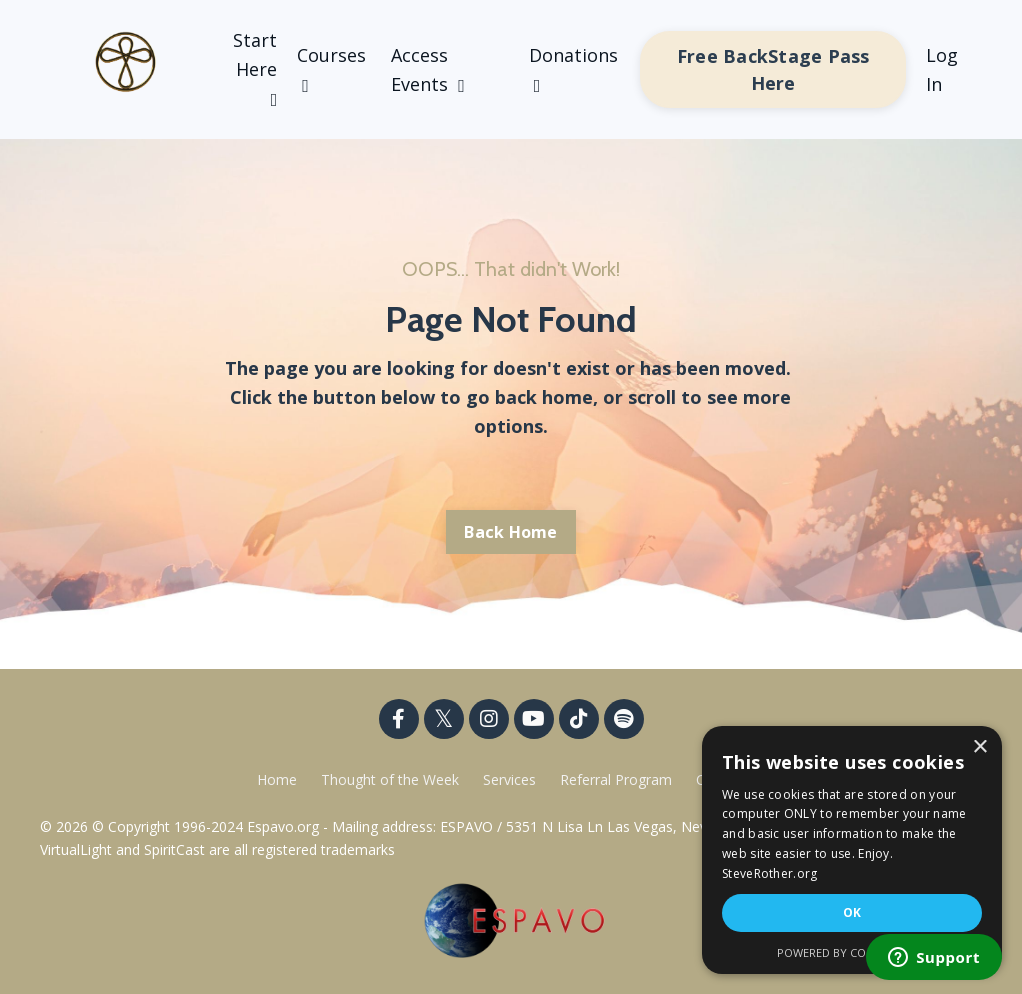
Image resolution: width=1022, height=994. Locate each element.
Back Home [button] (510, 532)
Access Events (428, 69)
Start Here (255, 68)
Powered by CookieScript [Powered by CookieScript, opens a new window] (852, 952)
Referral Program (618, 779)
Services (509, 779)
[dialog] (852, 850)
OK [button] (852, 912)
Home (277, 779)
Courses (331, 69)
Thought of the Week (392, 779)
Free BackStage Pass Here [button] (773, 69)
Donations (573, 69)
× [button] (979, 747)
